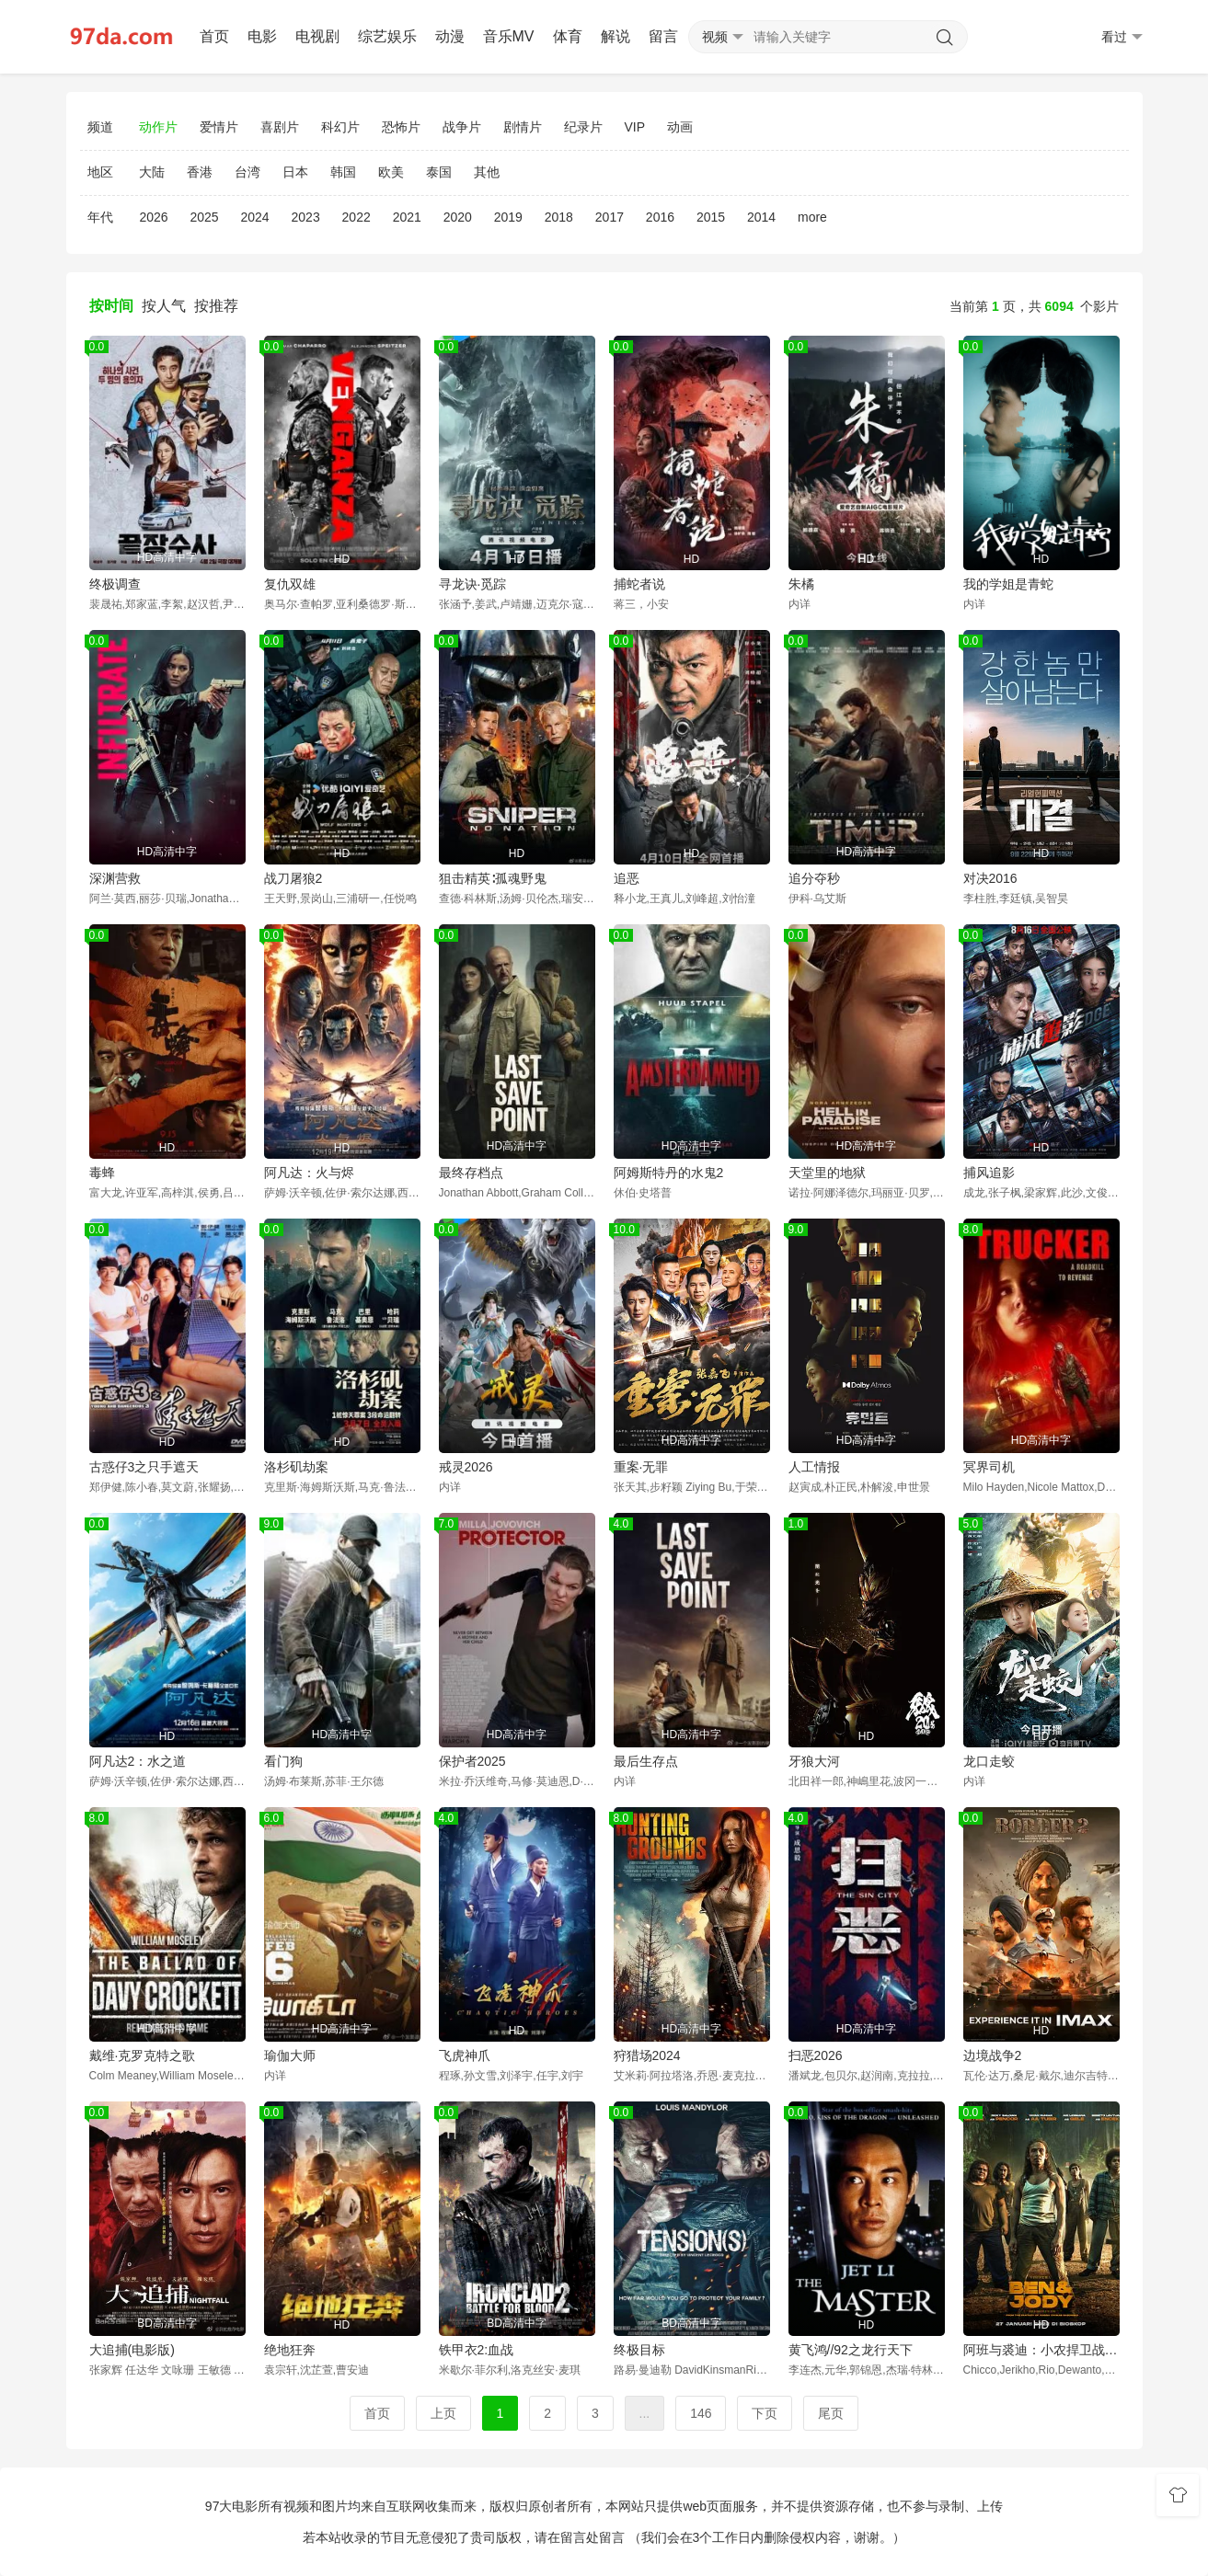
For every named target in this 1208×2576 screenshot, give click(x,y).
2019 (508, 217)
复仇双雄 (290, 584)
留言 (663, 36)
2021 (407, 217)
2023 (306, 217)
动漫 (450, 36)
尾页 (831, 2413)
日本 (295, 172)
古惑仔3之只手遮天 (144, 1467)
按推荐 (216, 306)
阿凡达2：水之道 (138, 1761)
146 (700, 2413)
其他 (487, 172)
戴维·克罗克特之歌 (142, 2055)
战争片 (462, 127)
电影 (262, 36)
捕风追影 (989, 1172)
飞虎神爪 (464, 2055)
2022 (356, 217)
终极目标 (639, 2349)
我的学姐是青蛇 (1008, 584)
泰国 (439, 172)
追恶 (626, 878)
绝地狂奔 (290, 2349)
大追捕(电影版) (132, 2349)
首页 (214, 36)
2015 (710, 217)
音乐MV (509, 36)
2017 (609, 217)
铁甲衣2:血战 (476, 2349)
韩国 (343, 172)
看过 (1122, 37)
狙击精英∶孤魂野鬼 (492, 878)
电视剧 (317, 36)
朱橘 (801, 584)
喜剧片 (279, 127)
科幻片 (340, 127)
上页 (443, 2413)
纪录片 (583, 127)
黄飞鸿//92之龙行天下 (850, 2349)
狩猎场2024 (647, 2055)
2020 (457, 217)
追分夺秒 (814, 878)
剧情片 (522, 127)
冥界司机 (989, 1467)
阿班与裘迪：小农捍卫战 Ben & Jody (1041, 2349)
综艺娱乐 (387, 36)
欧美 (391, 172)
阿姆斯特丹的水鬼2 (669, 1172)
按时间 (111, 306)
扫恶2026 (815, 2055)
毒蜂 (102, 1172)
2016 (660, 217)
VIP (635, 127)
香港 (200, 172)
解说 (615, 36)
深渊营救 (115, 878)
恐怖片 (401, 127)
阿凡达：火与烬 (309, 1172)
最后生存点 (646, 1761)
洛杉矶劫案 (296, 1467)
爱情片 (219, 127)
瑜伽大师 (290, 2055)
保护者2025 (472, 1761)
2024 (254, 217)
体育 (567, 36)
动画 (680, 127)
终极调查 (115, 584)
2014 (761, 217)
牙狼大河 (814, 1761)
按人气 (164, 306)
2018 (559, 217)
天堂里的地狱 (827, 1172)
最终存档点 (471, 1172)
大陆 (152, 172)
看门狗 (283, 1761)
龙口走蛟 (989, 1761)
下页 (764, 2413)
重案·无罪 (641, 1467)
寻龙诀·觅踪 (473, 584)
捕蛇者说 (639, 584)
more (812, 217)
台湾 (247, 172)
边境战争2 (992, 2055)
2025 (204, 217)
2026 (153, 217)
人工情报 (814, 1467)
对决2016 (990, 878)
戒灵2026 (466, 1467)
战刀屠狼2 (293, 878)
